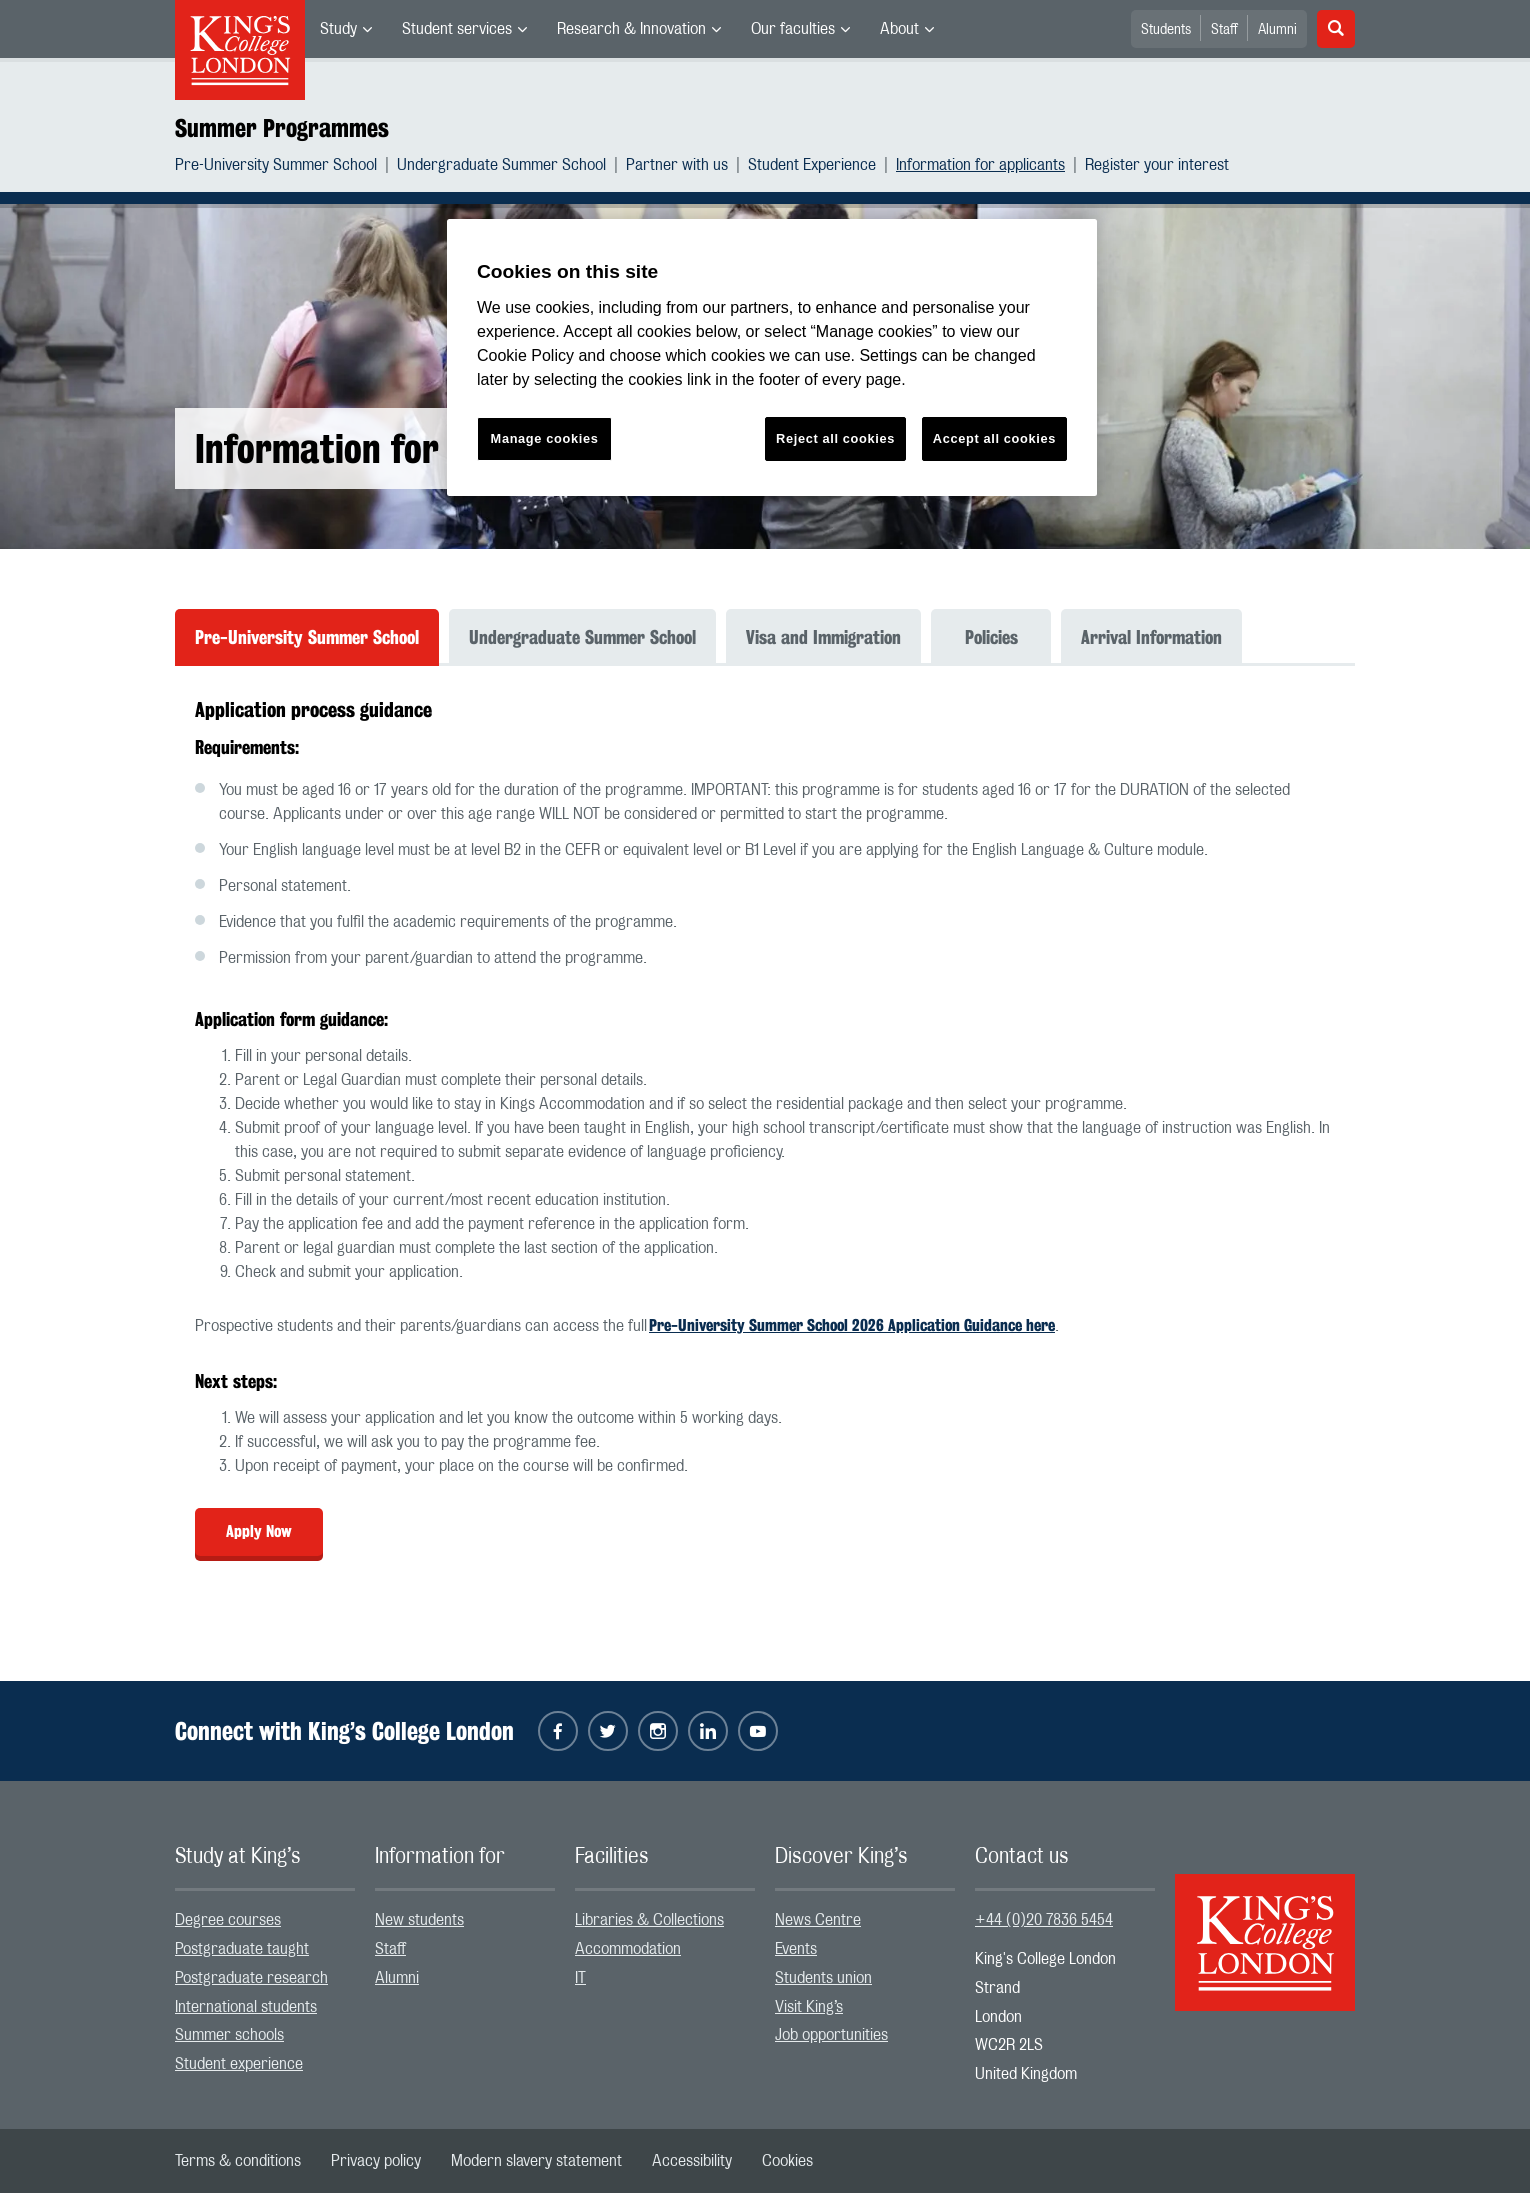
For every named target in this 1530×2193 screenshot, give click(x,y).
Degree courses (228, 1920)
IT (580, 1978)
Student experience (239, 2064)
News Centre (818, 1920)
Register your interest (1157, 165)
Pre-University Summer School (276, 165)
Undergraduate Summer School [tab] (582, 637)
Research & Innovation (631, 29)
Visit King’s (809, 2007)
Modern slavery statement (536, 2161)
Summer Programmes (282, 128)
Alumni (1277, 30)
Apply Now (259, 1531)
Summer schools (229, 2035)
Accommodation (628, 1949)
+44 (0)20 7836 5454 (1044, 1920)
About (899, 29)
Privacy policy (376, 2161)
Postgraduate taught (242, 1949)
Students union (823, 1978)
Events (796, 1949)
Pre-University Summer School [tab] (307, 637)
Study (338, 29)
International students (246, 2007)
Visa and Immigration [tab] (823, 637)
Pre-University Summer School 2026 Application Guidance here (852, 1325)
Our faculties (793, 29)
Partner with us (677, 165)
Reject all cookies (835, 438)
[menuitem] (346, 29)
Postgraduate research (251, 1978)
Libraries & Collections (649, 1920)
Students (1166, 30)
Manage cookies (545, 438)
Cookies (787, 2161)
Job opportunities (831, 2035)
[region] (772, 357)
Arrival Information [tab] (1151, 637)
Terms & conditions (238, 2161)
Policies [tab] (991, 637)
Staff (1224, 30)
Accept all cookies (994, 438)
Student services (457, 29)
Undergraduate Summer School (501, 165)
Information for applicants (980, 165)
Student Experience (812, 165)
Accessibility (692, 2161)
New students (419, 1920)
